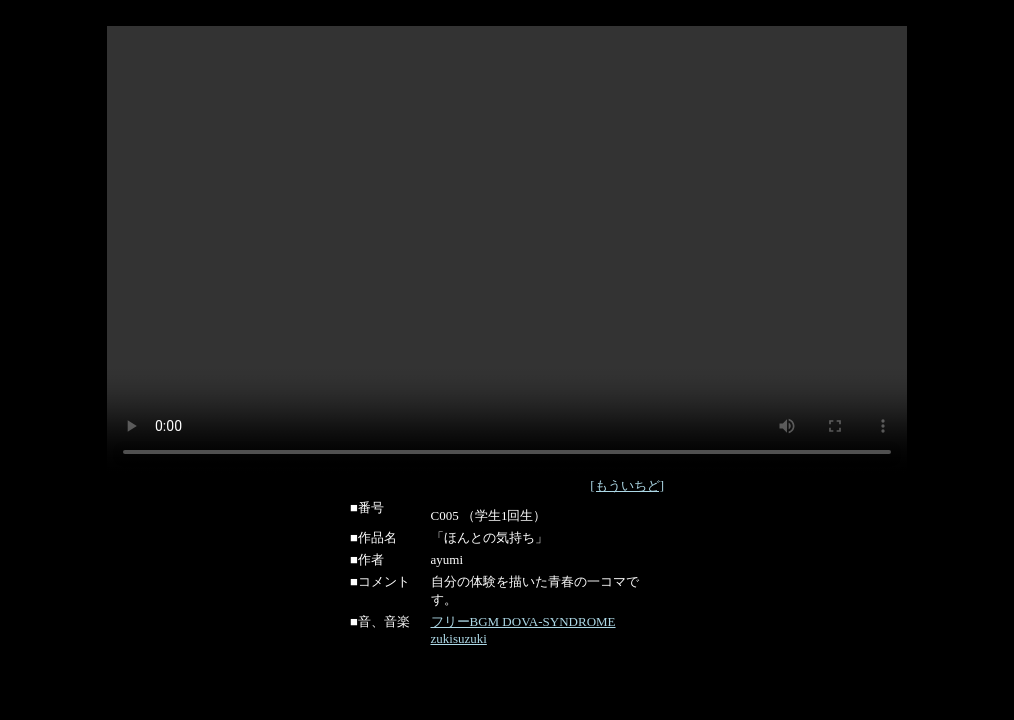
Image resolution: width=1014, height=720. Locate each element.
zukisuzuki (459, 638)
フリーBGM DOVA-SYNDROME (523, 621)
